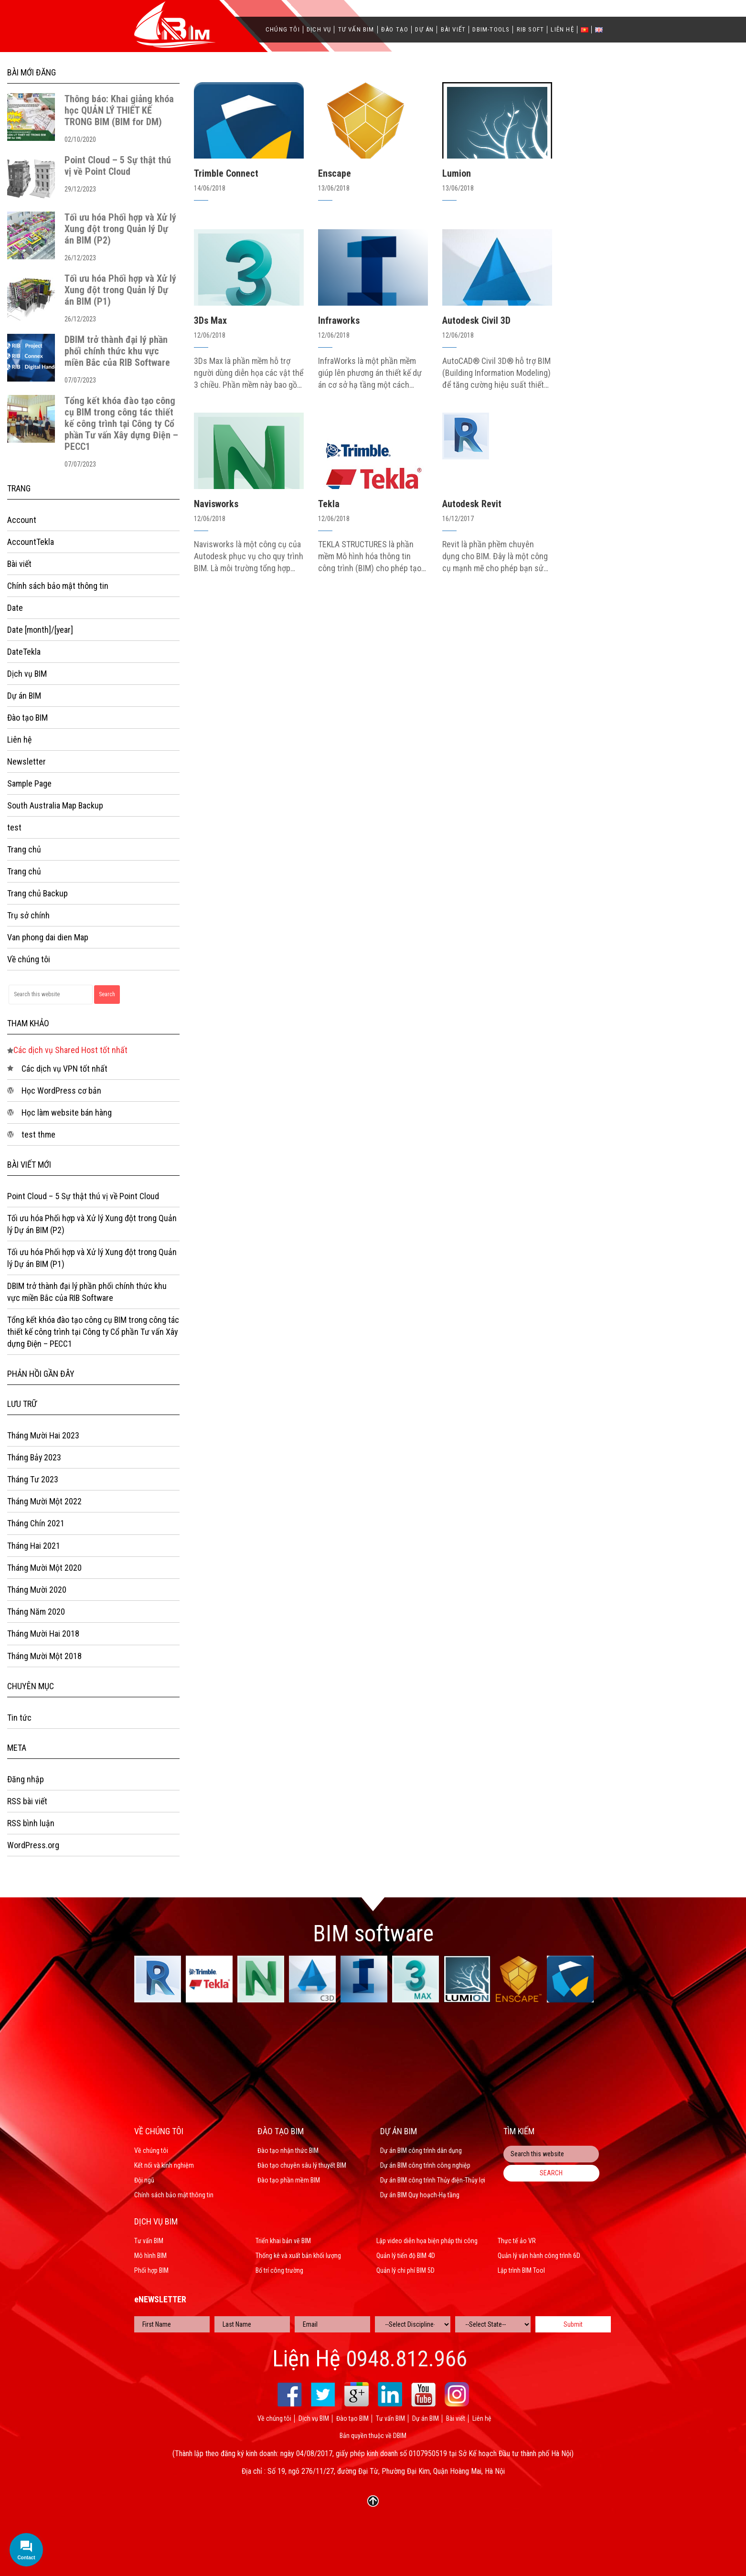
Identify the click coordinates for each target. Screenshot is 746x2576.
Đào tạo (394, 29)
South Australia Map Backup (55, 806)
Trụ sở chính (28, 917)
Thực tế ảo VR (517, 2241)
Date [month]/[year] (40, 630)
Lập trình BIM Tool (521, 2270)
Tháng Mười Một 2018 (44, 1658)
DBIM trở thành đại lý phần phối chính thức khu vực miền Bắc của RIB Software (117, 351)
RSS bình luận (30, 1825)
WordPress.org (33, 1848)
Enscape (334, 173)
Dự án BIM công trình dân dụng (421, 2150)
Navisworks (216, 504)
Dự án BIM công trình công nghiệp (425, 2165)
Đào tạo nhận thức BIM (288, 2150)
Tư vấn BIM (356, 29)
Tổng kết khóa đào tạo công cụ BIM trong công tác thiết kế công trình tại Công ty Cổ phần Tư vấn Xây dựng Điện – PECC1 (121, 423)
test (14, 828)
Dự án (424, 29)
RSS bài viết (27, 1804)
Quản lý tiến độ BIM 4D (405, 2255)
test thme (38, 1136)
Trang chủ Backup (37, 895)
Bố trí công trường (279, 2270)
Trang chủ (24, 850)
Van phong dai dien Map (47, 939)
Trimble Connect (226, 173)
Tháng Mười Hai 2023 (43, 1438)
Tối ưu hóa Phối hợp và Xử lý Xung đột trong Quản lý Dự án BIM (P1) (120, 290)
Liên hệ (562, 29)
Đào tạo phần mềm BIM (288, 2180)
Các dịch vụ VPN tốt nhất (64, 1070)
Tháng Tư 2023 (32, 1482)
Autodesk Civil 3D (476, 320)
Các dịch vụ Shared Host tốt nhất (70, 1051)
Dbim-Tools (491, 29)
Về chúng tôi (28, 961)
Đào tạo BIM (28, 718)
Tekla (329, 504)
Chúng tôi (283, 29)
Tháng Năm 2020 (36, 1614)
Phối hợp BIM (151, 2270)
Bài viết (453, 29)
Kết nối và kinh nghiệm (164, 2165)
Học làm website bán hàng (66, 1114)
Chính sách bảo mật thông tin (57, 586)
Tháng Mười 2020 (36, 1592)
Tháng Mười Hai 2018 (43, 1636)
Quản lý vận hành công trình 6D (539, 2255)
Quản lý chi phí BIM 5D (405, 2270)
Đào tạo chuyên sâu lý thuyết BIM (301, 2165)
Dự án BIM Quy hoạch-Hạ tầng (419, 2195)
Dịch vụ (319, 29)
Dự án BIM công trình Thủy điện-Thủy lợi (432, 2180)
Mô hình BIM (150, 2255)
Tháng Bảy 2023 (34, 1460)
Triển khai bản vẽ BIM (283, 2241)
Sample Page (29, 784)
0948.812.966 (406, 2358)
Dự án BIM (24, 696)
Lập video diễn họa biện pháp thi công (427, 2241)
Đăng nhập (25, 1782)
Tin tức (19, 1720)
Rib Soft (530, 29)
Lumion (456, 173)
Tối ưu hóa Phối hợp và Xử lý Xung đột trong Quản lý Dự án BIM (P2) (120, 229)
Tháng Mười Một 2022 (44, 1504)
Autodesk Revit (471, 504)
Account (21, 520)
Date (15, 608)
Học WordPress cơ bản (61, 1092)
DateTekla (24, 652)
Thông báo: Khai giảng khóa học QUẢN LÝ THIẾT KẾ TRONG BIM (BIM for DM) (119, 110)
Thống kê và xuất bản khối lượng (298, 2255)
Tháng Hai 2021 (33, 1548)
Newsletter (26, 762)
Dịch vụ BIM (27, 674)
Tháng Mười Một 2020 (44, 1570)
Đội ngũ (144, 2180)
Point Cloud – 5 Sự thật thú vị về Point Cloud (117, 165)
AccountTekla (30, 542)
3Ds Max (210, 320)
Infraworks (339, 320)
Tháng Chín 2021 (35, 1526)
